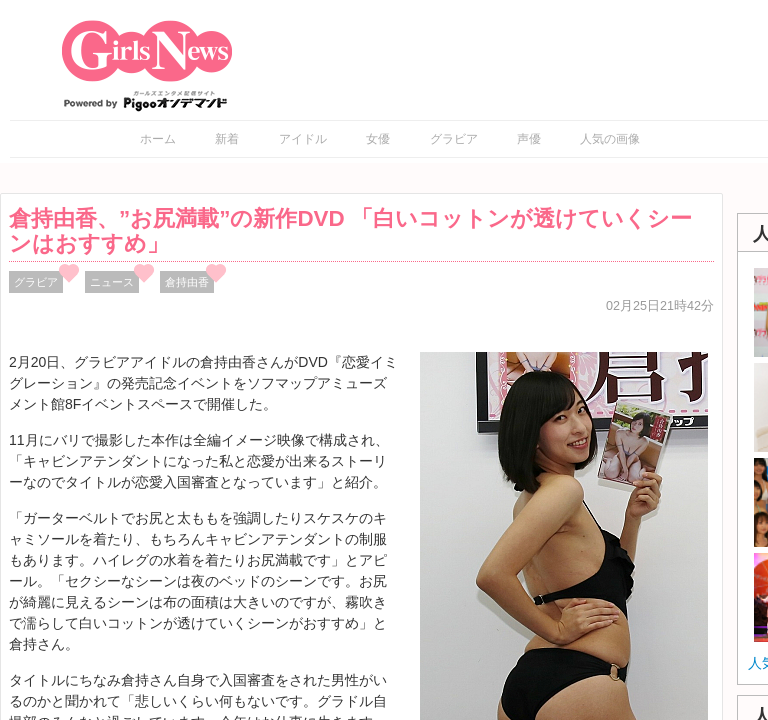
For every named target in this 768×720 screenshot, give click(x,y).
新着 (227, 139)
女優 (378, 139)
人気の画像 (610, 139)
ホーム (158, 139)
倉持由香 (187, 282)
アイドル (303, 139)
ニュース (112, 282)
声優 (529, 139)
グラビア (454, 139)
